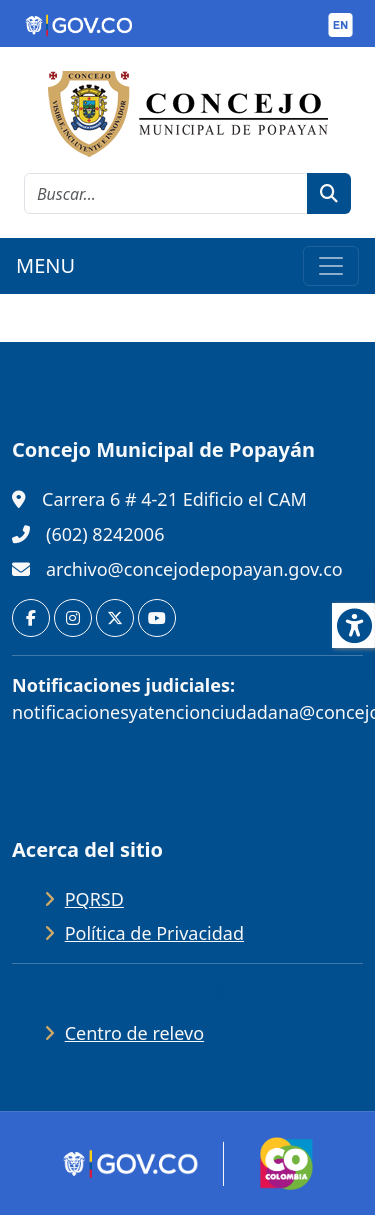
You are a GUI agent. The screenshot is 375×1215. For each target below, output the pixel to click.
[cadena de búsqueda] (166, 193)
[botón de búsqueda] (329, 193)
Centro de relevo (134, 1033)
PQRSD (94, 899)
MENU (45, 265)
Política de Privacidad (154, 933)
